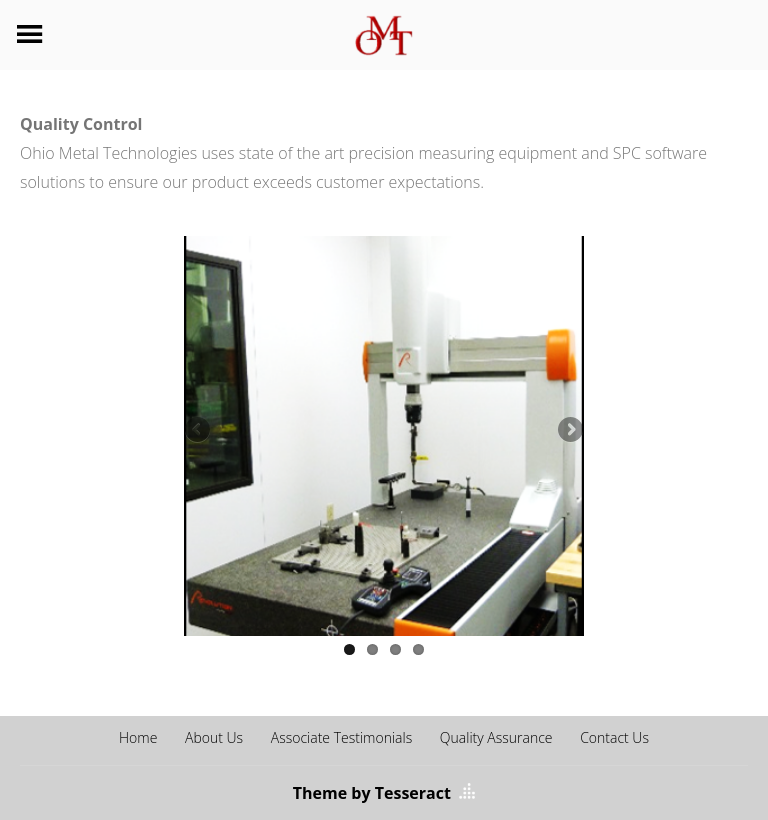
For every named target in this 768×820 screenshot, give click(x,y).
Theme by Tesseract (372, 793)
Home (138, 737)
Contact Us (614, 737)
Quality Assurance (496, 737)
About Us (214, 737)
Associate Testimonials (341, 737)
